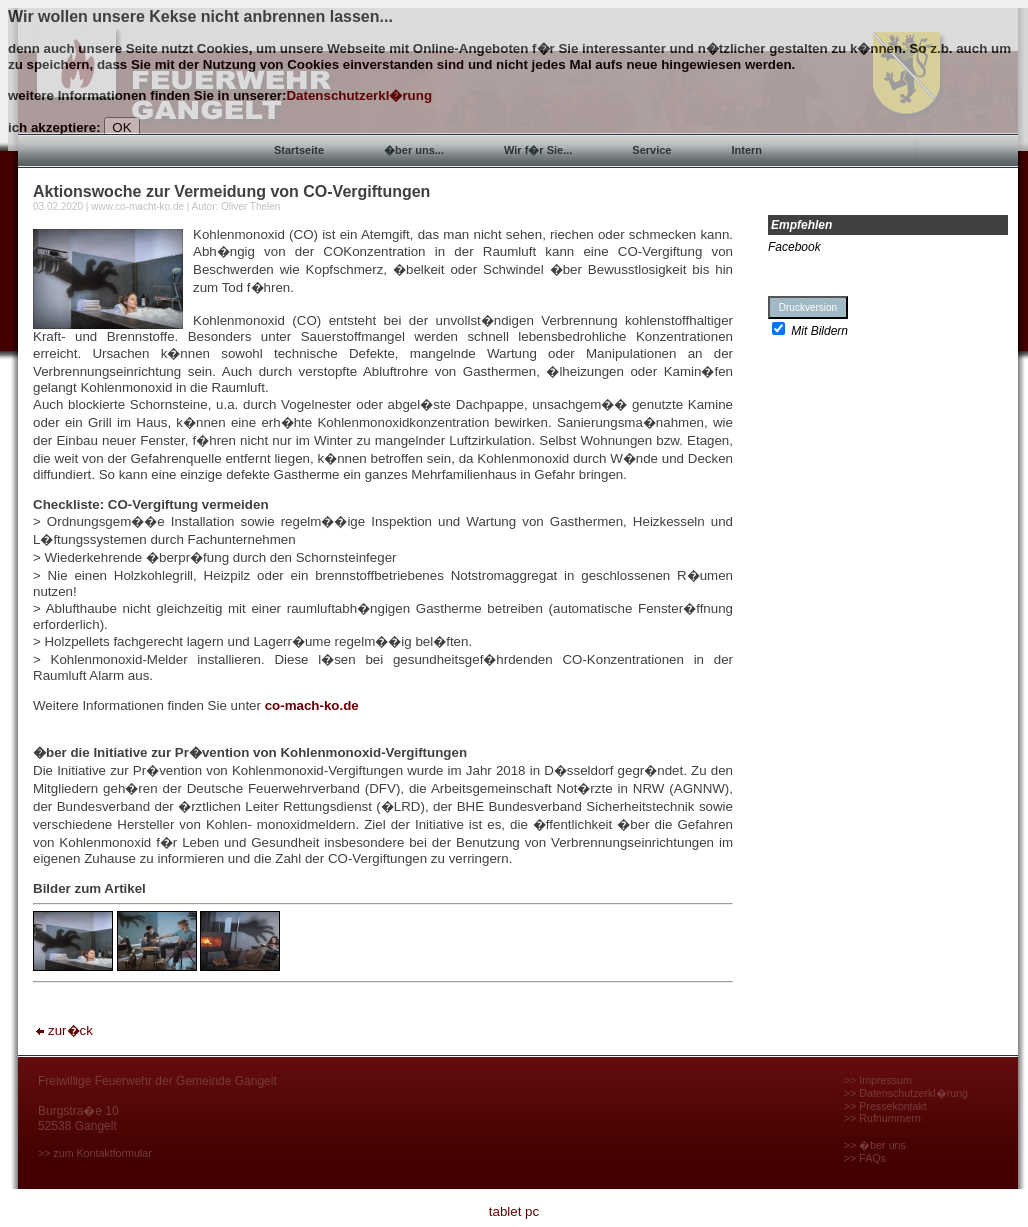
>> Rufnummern (882, 1118)
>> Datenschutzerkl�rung (906, 1093)
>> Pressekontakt (885, 1106)
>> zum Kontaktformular (95, 1153)
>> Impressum (878, 1080)
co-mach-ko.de (312, 705)
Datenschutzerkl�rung (359, 95)
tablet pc (514, 1211)
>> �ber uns (875, 1145)
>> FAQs (865, 1158)
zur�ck (63, 1030)
